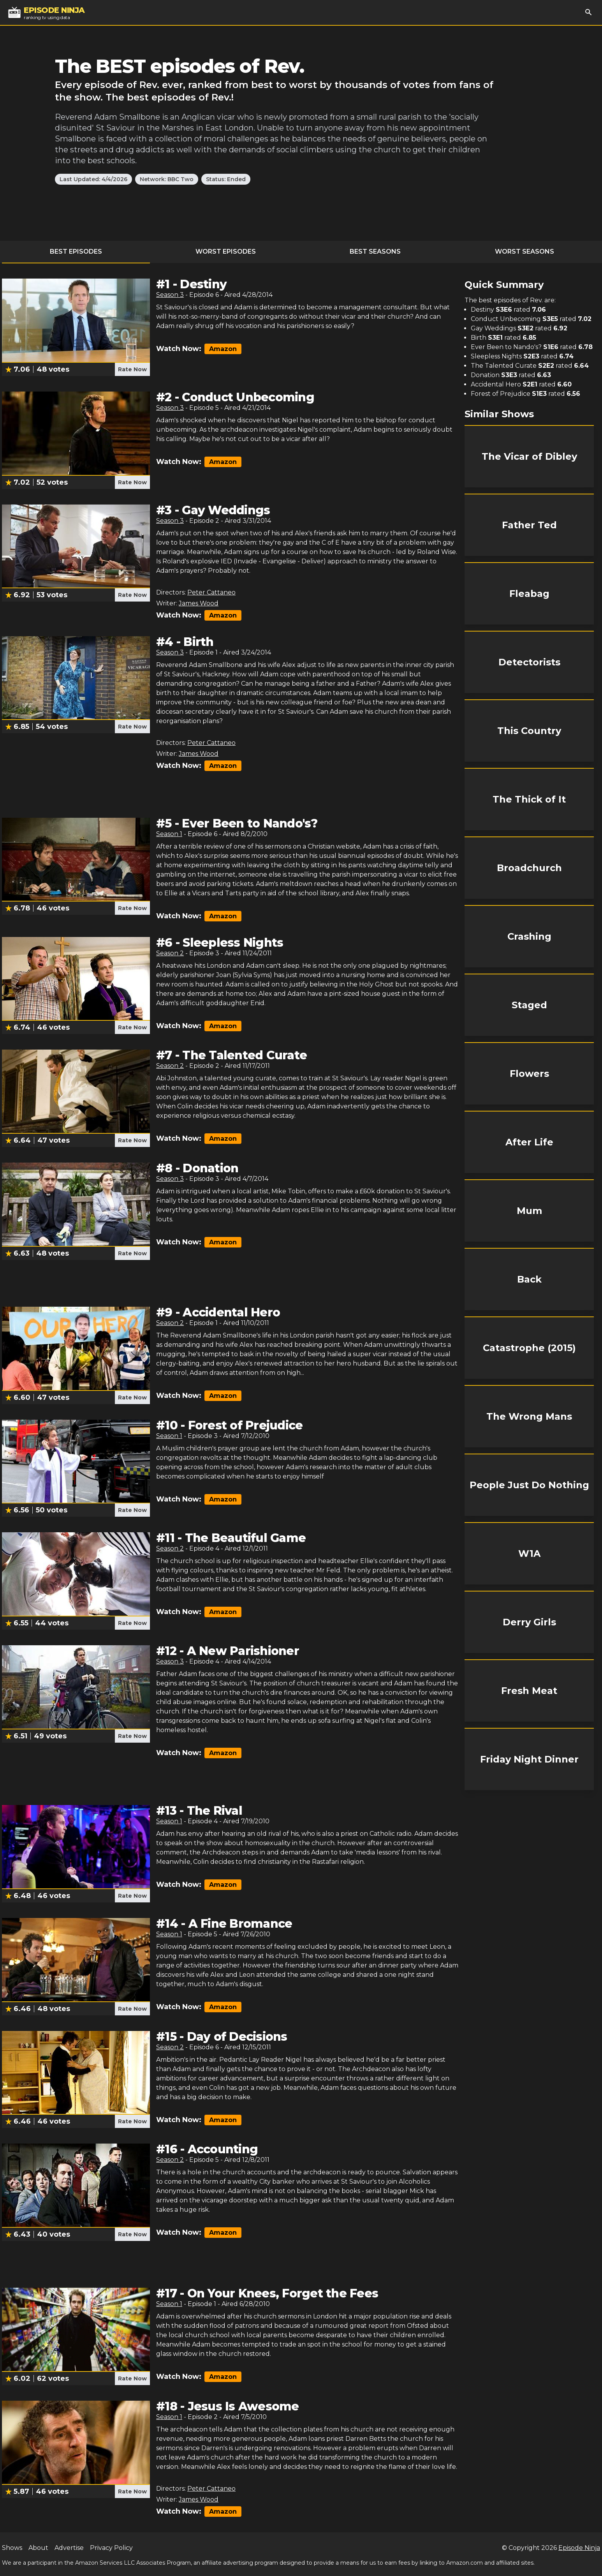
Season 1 (169, 834)
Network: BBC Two (167, 179)
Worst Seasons (524, 251)
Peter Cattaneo (211, 592)
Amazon (223, 349)
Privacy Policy (111, 2547)
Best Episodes (76, 251)
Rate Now (132, 369)
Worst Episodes (225, 251)
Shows (12, 2547)
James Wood (198, 603)
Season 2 (170, 953)
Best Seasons (375, 251)
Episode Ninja (579, 2547)
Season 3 (170, 294)
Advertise (69, 2547)
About (38, 2547)
